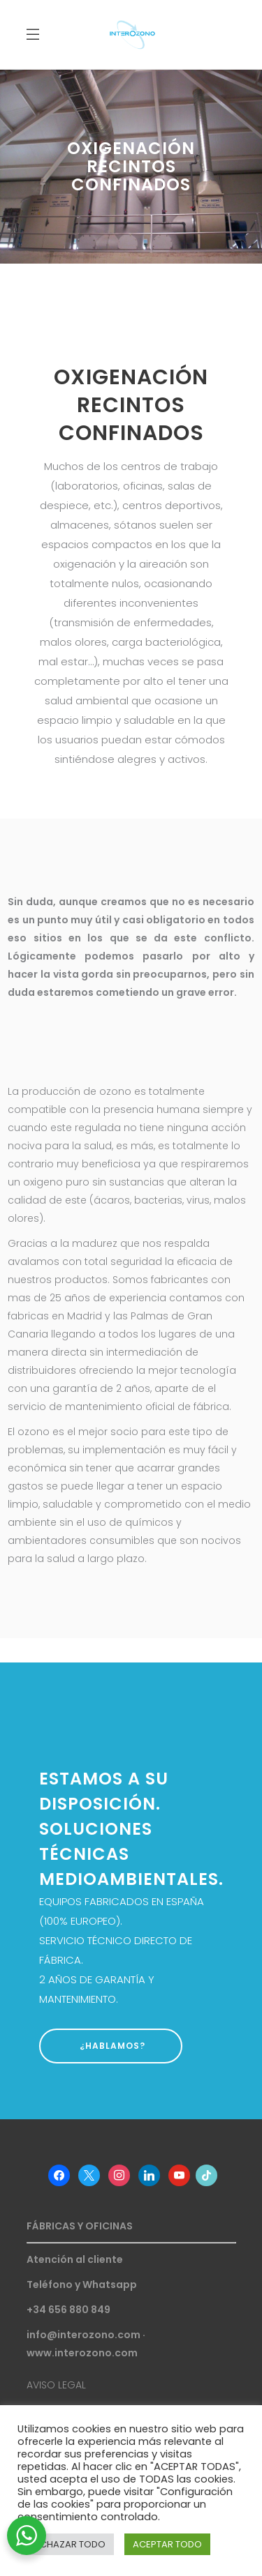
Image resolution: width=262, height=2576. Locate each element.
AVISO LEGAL (56, 2385)
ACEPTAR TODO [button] (167, 2544)
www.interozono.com (82, 2353)
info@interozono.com (83, 2335)
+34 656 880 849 (68, 2310)
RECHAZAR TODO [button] (67, 2544)
